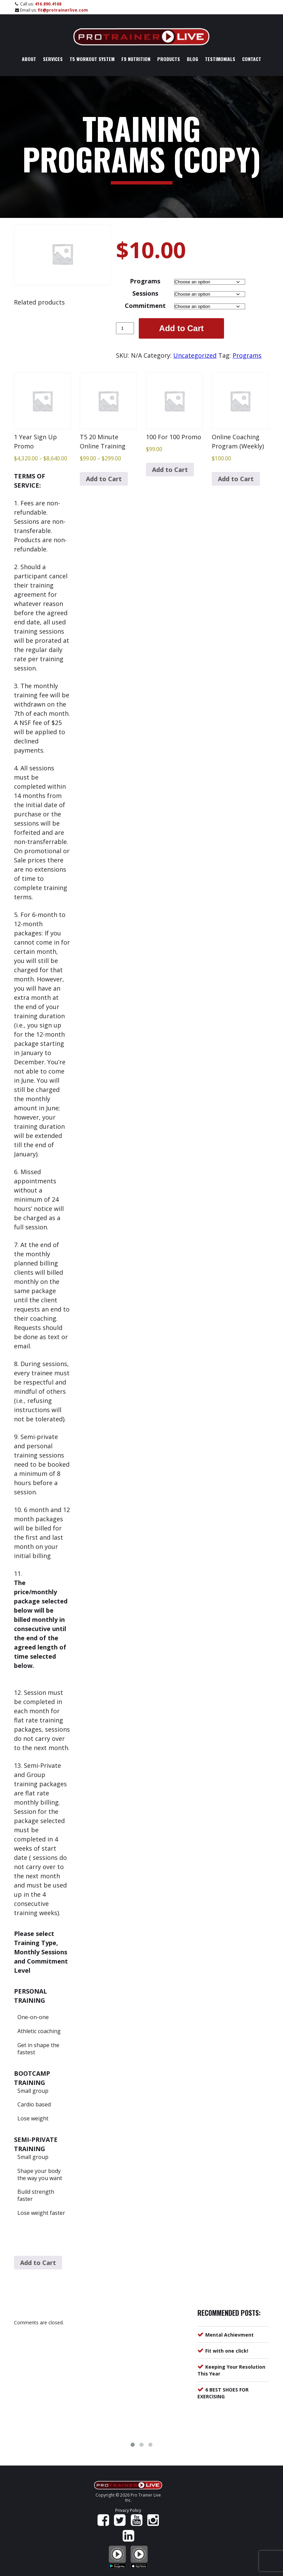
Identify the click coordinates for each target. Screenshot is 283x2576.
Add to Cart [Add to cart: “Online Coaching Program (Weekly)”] (236, 479)
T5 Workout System (92, 58)
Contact (251, 58)
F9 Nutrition (135, 58)
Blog (192, 58)
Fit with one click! (226, 2351)
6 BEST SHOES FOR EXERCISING (223, 2393)
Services (53, 58)
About (29, 58)
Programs (145, 281)
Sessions (145, 293)
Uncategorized (195, 355)
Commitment (145, 305)
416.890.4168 (48, 4)
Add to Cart (181, 328)
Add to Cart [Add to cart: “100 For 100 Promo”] (170, 469)
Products (168, 58)
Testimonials (220, 58)
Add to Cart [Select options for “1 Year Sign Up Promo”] (38, 2263)
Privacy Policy (128, 2510)
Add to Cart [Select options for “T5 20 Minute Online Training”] (104, 479)
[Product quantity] (125, 328)
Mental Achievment (229, 2334)
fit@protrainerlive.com (63, 10)
